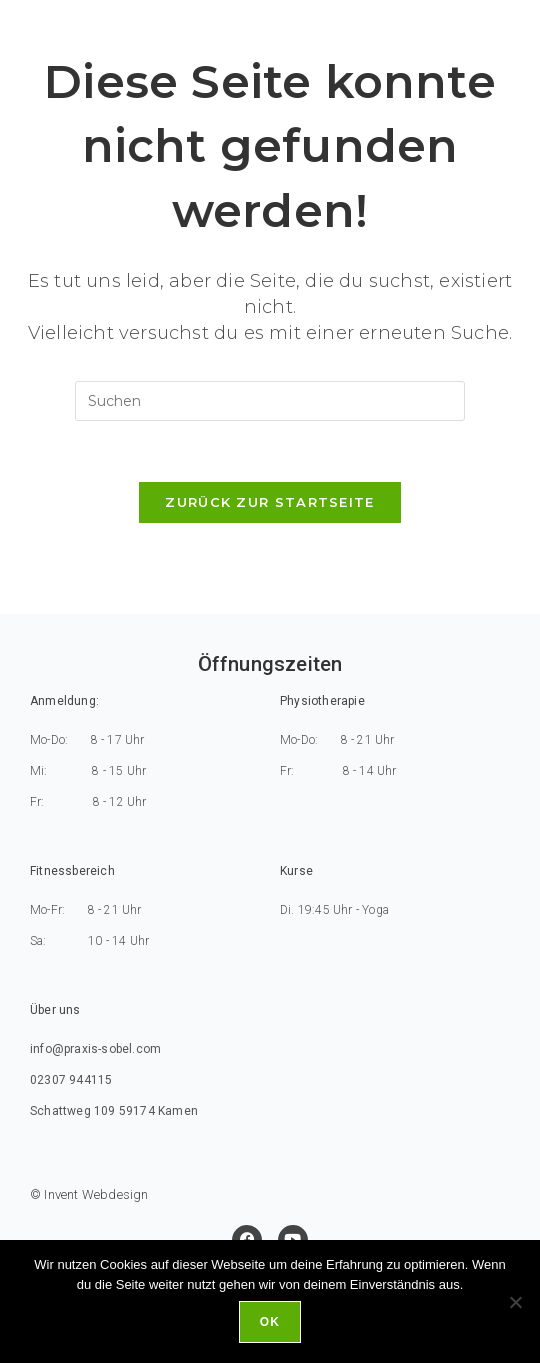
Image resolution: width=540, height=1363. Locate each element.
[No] (515, 1302)
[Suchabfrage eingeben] (270, 401)
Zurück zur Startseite (269, 502)
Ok (270, 1322)
